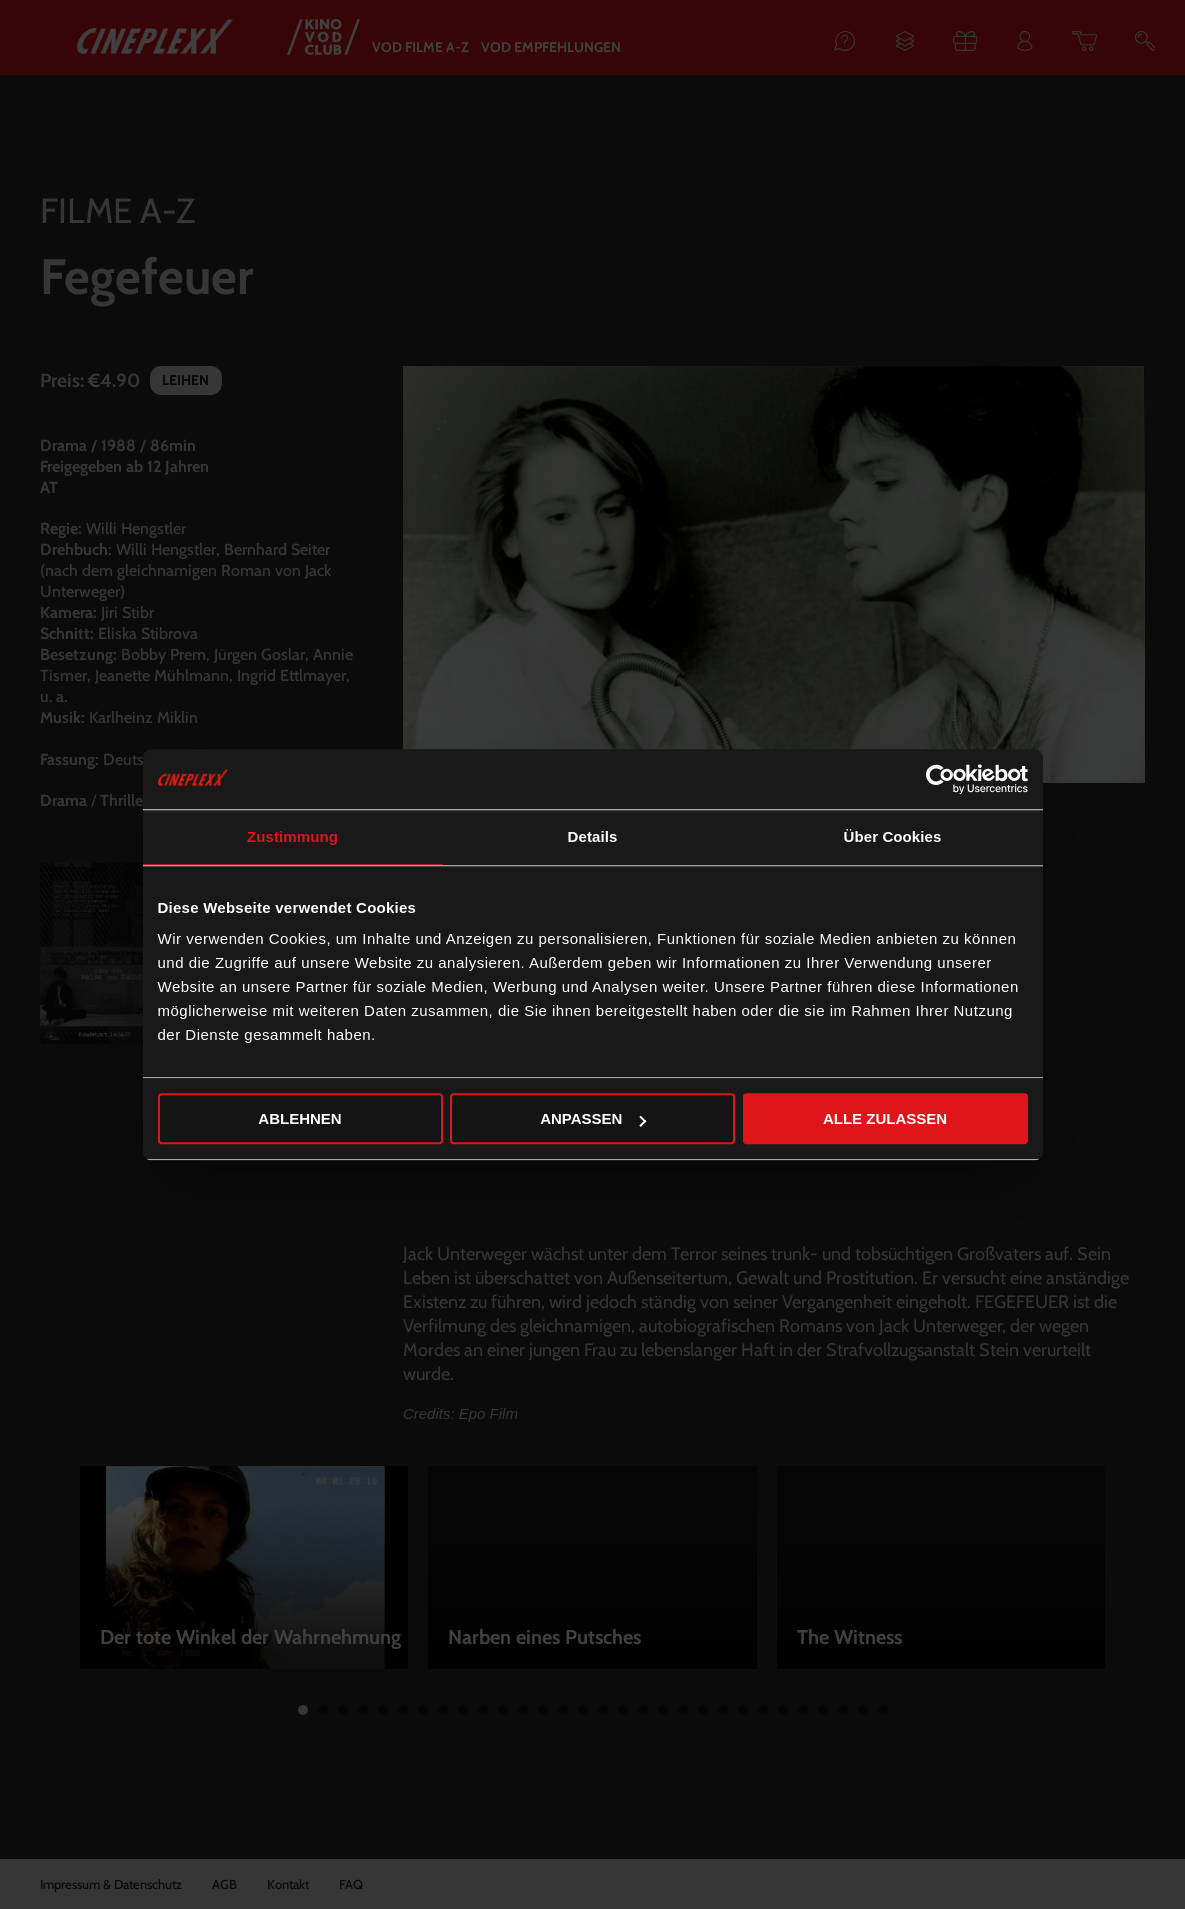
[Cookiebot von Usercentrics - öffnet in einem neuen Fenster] (940, 779)
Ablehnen (299, 1118)
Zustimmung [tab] (292, 836)
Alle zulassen (885, 1118)
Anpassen (593, 1118)
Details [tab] (593, 836)
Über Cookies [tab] (893, 836)
